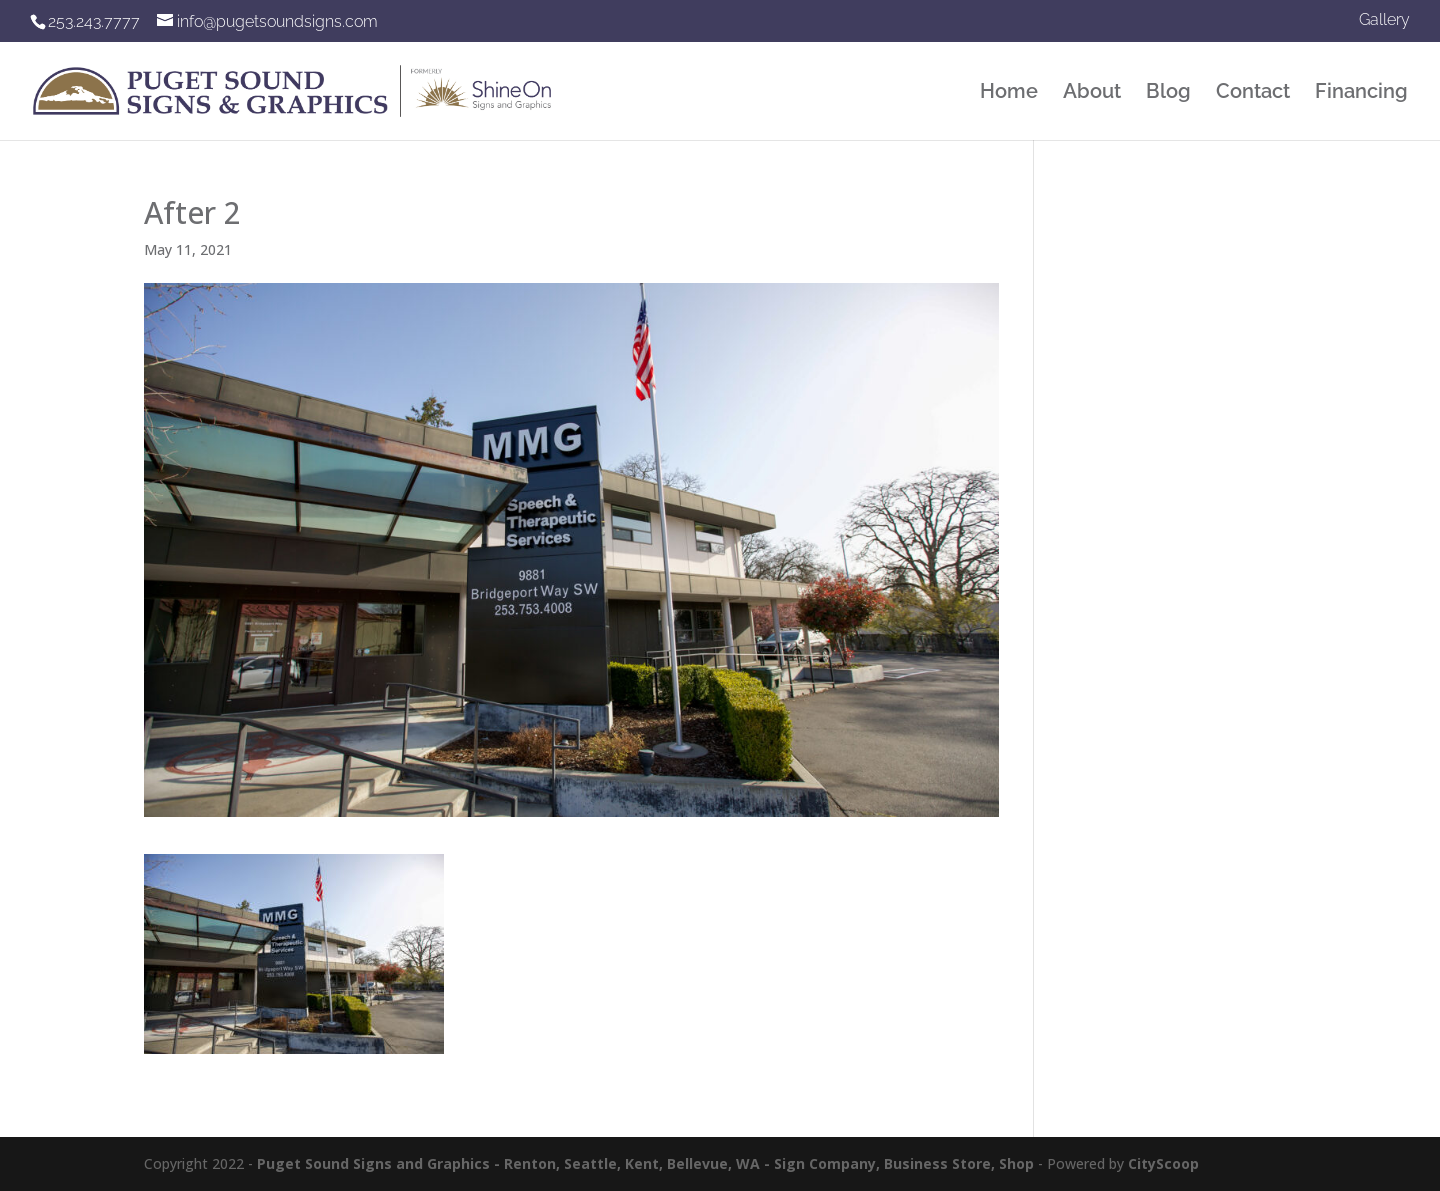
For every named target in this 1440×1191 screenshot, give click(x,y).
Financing (1361, 93)
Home (1009, 93)
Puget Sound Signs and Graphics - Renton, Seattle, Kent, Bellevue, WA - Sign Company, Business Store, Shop (645, 1163)
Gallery (1384, 20)
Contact (1253, 93)
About (1092, 93)
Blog (1168, 93)
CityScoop (1163, 1163)
